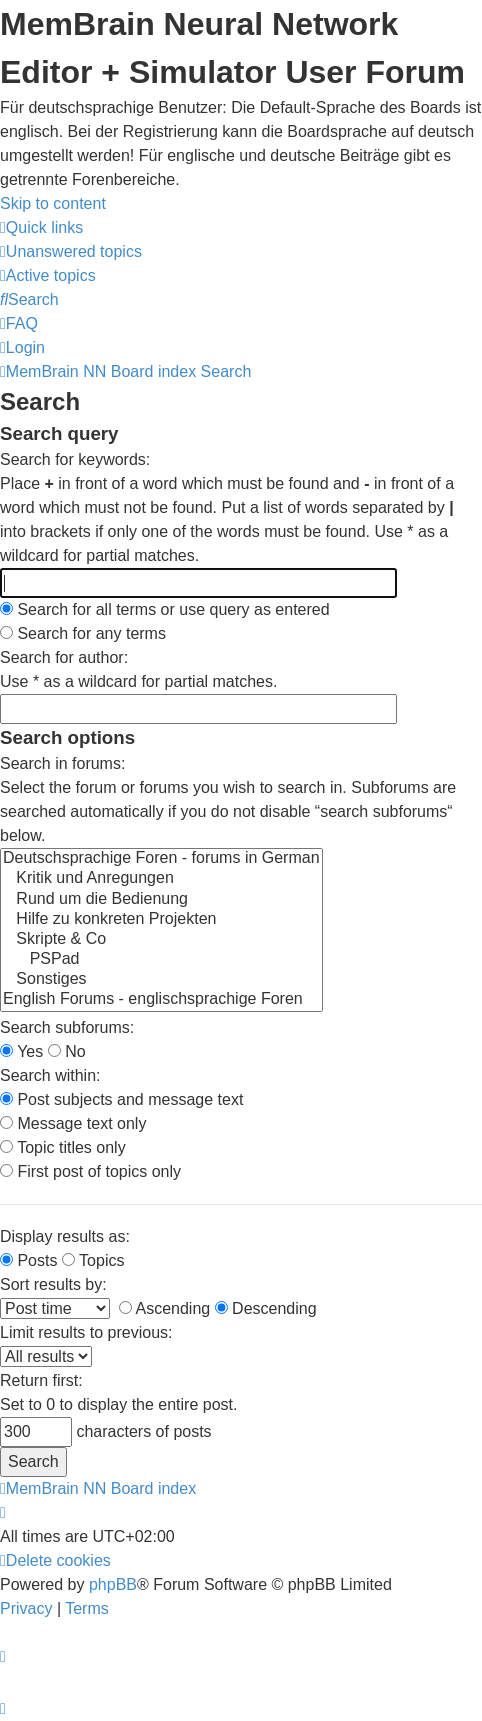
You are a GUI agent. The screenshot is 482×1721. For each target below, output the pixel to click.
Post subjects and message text (121, 1099)
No (67, 1051)
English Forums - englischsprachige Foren (161, 1000)
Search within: (50, 1075)
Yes (21, 1051)
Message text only (73, 1123)
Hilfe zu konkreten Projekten (161, 920)
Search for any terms (83, 633)
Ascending (164, 1308)
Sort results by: (53, 1284)
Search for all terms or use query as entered (165, 609)
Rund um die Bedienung (161, 900)
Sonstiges (161, 980)
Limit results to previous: (86, 1332)
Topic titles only (63, 1147)
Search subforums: (67, 1027)
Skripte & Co (161, 940)
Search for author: (64, 657)
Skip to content (53, 203)
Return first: (41, 1380)
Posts (28, 1260)
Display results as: (65, 1236)
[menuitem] (71, 251)
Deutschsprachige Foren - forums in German (161, 859)
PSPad (161, 960)
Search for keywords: (75, 459)
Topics (93, 1260)
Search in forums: (62, 763)
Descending (266, 1308)
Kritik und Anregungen (161, 879)
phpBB (113, 1584)
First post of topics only (90, 1171)
